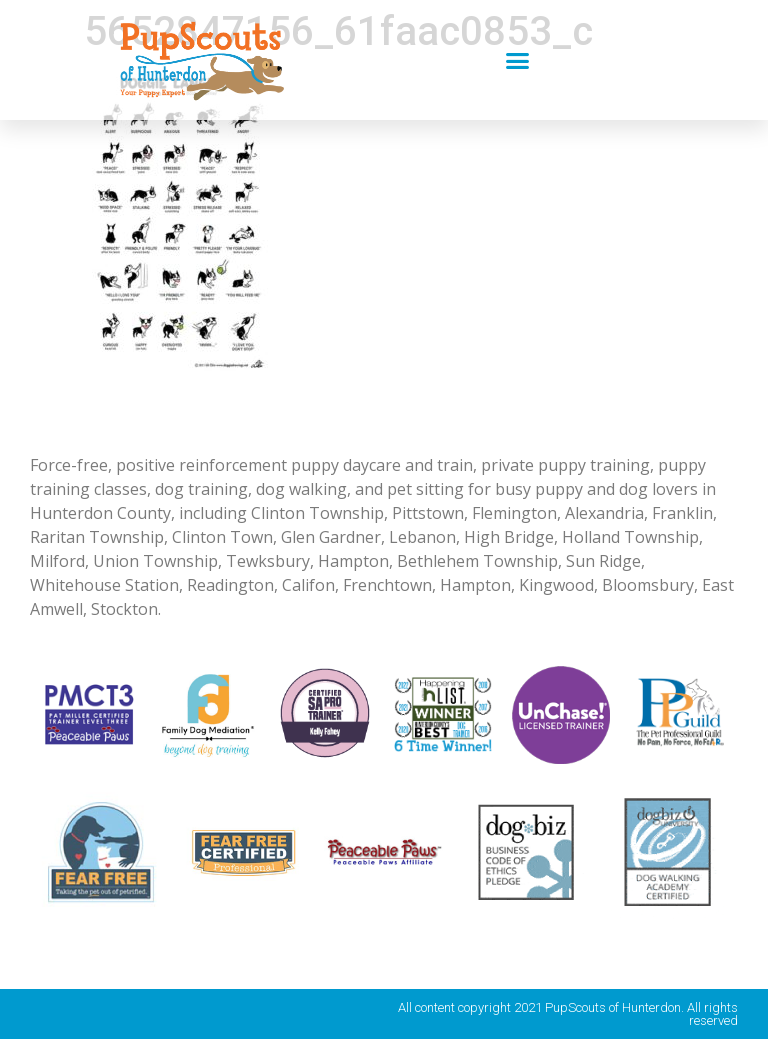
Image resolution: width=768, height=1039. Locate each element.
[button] (518, 60)
